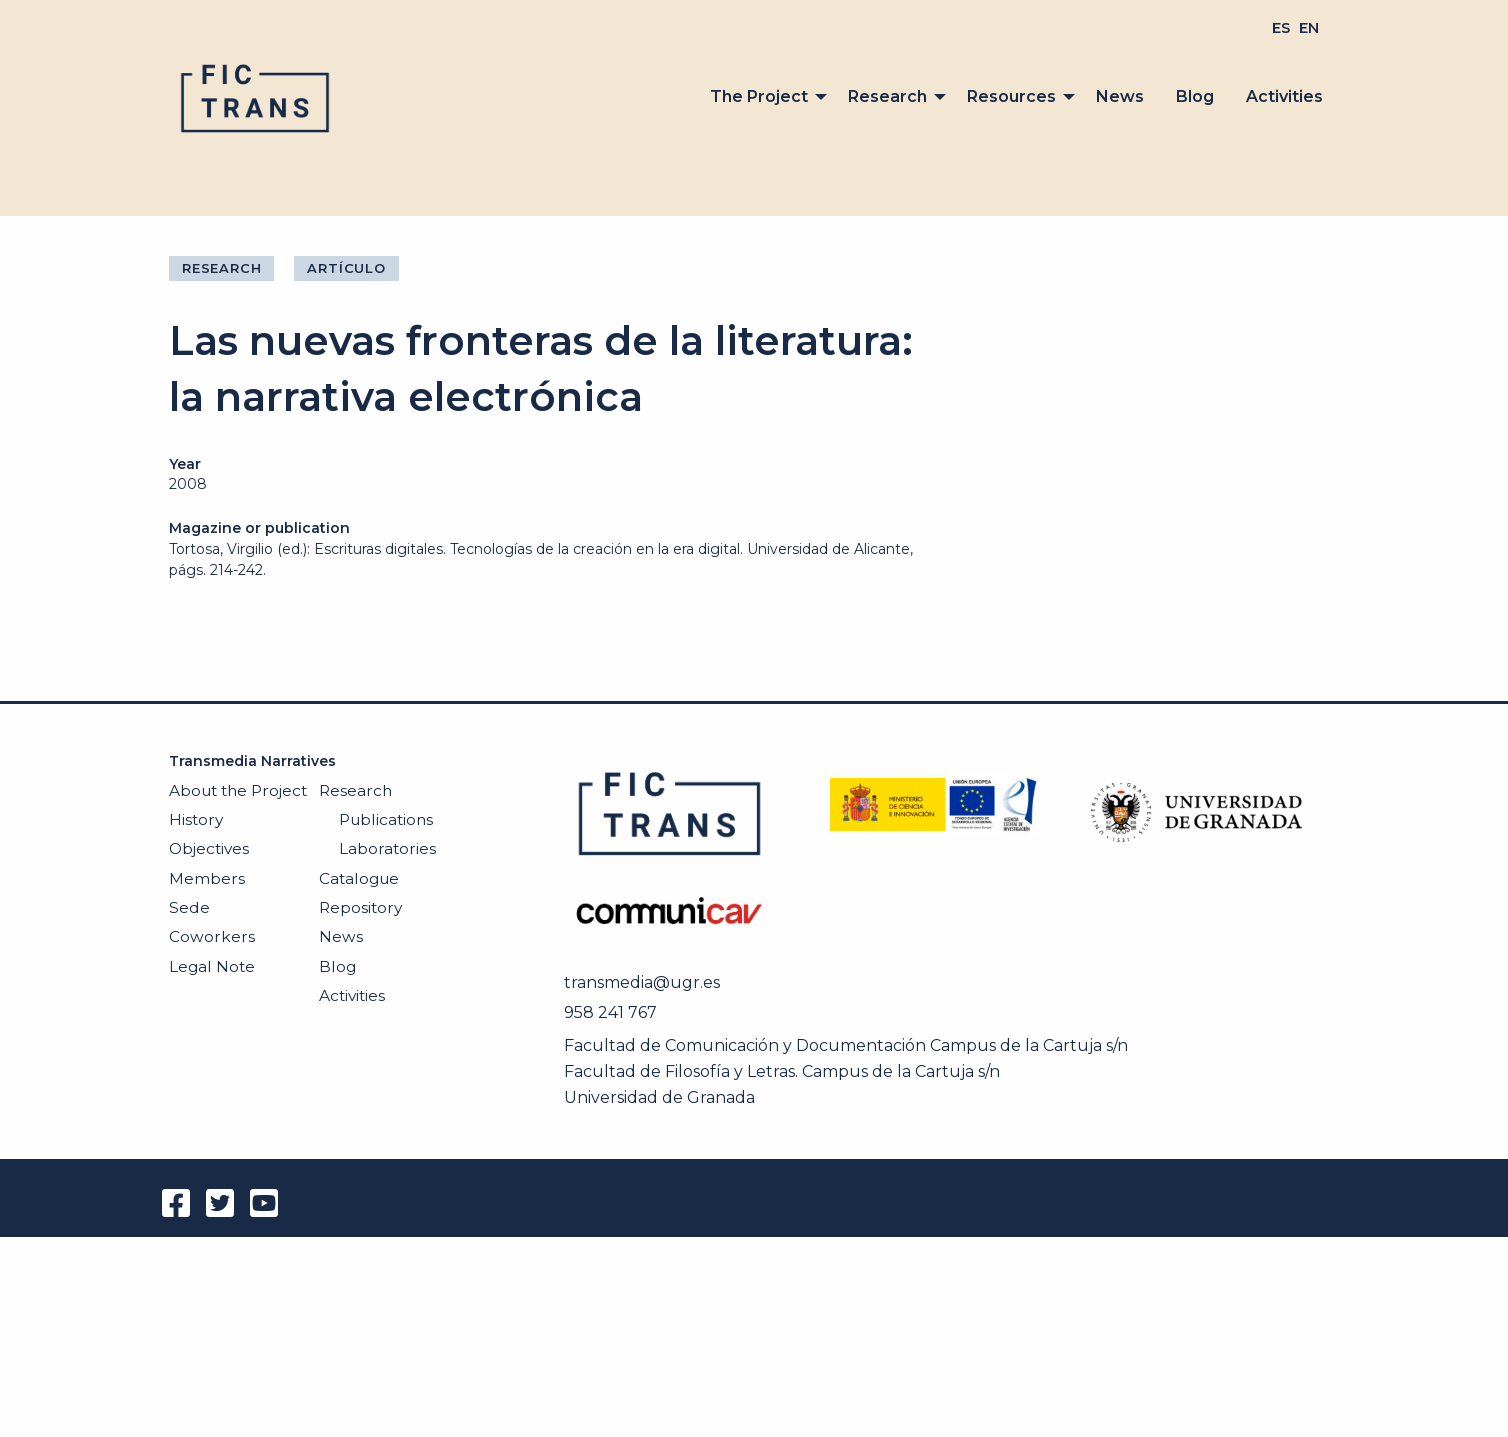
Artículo (346, 268)
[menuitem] (1281, 28)
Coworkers (212, 936)
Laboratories (387, 848)
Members (207, 878)
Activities (1284, 96)
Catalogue (359, 878)
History (196, 819)
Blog (1195, 96)
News (1120, 96)
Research (887, 96)
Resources (1011, 96)
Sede (189, 907)
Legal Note (212, 966)
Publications (386, 819)
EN (1309, 28)
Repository (360, 907)
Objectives (209, 848)
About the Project (238, 790)
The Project (759, 96)
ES (1281, 28)
